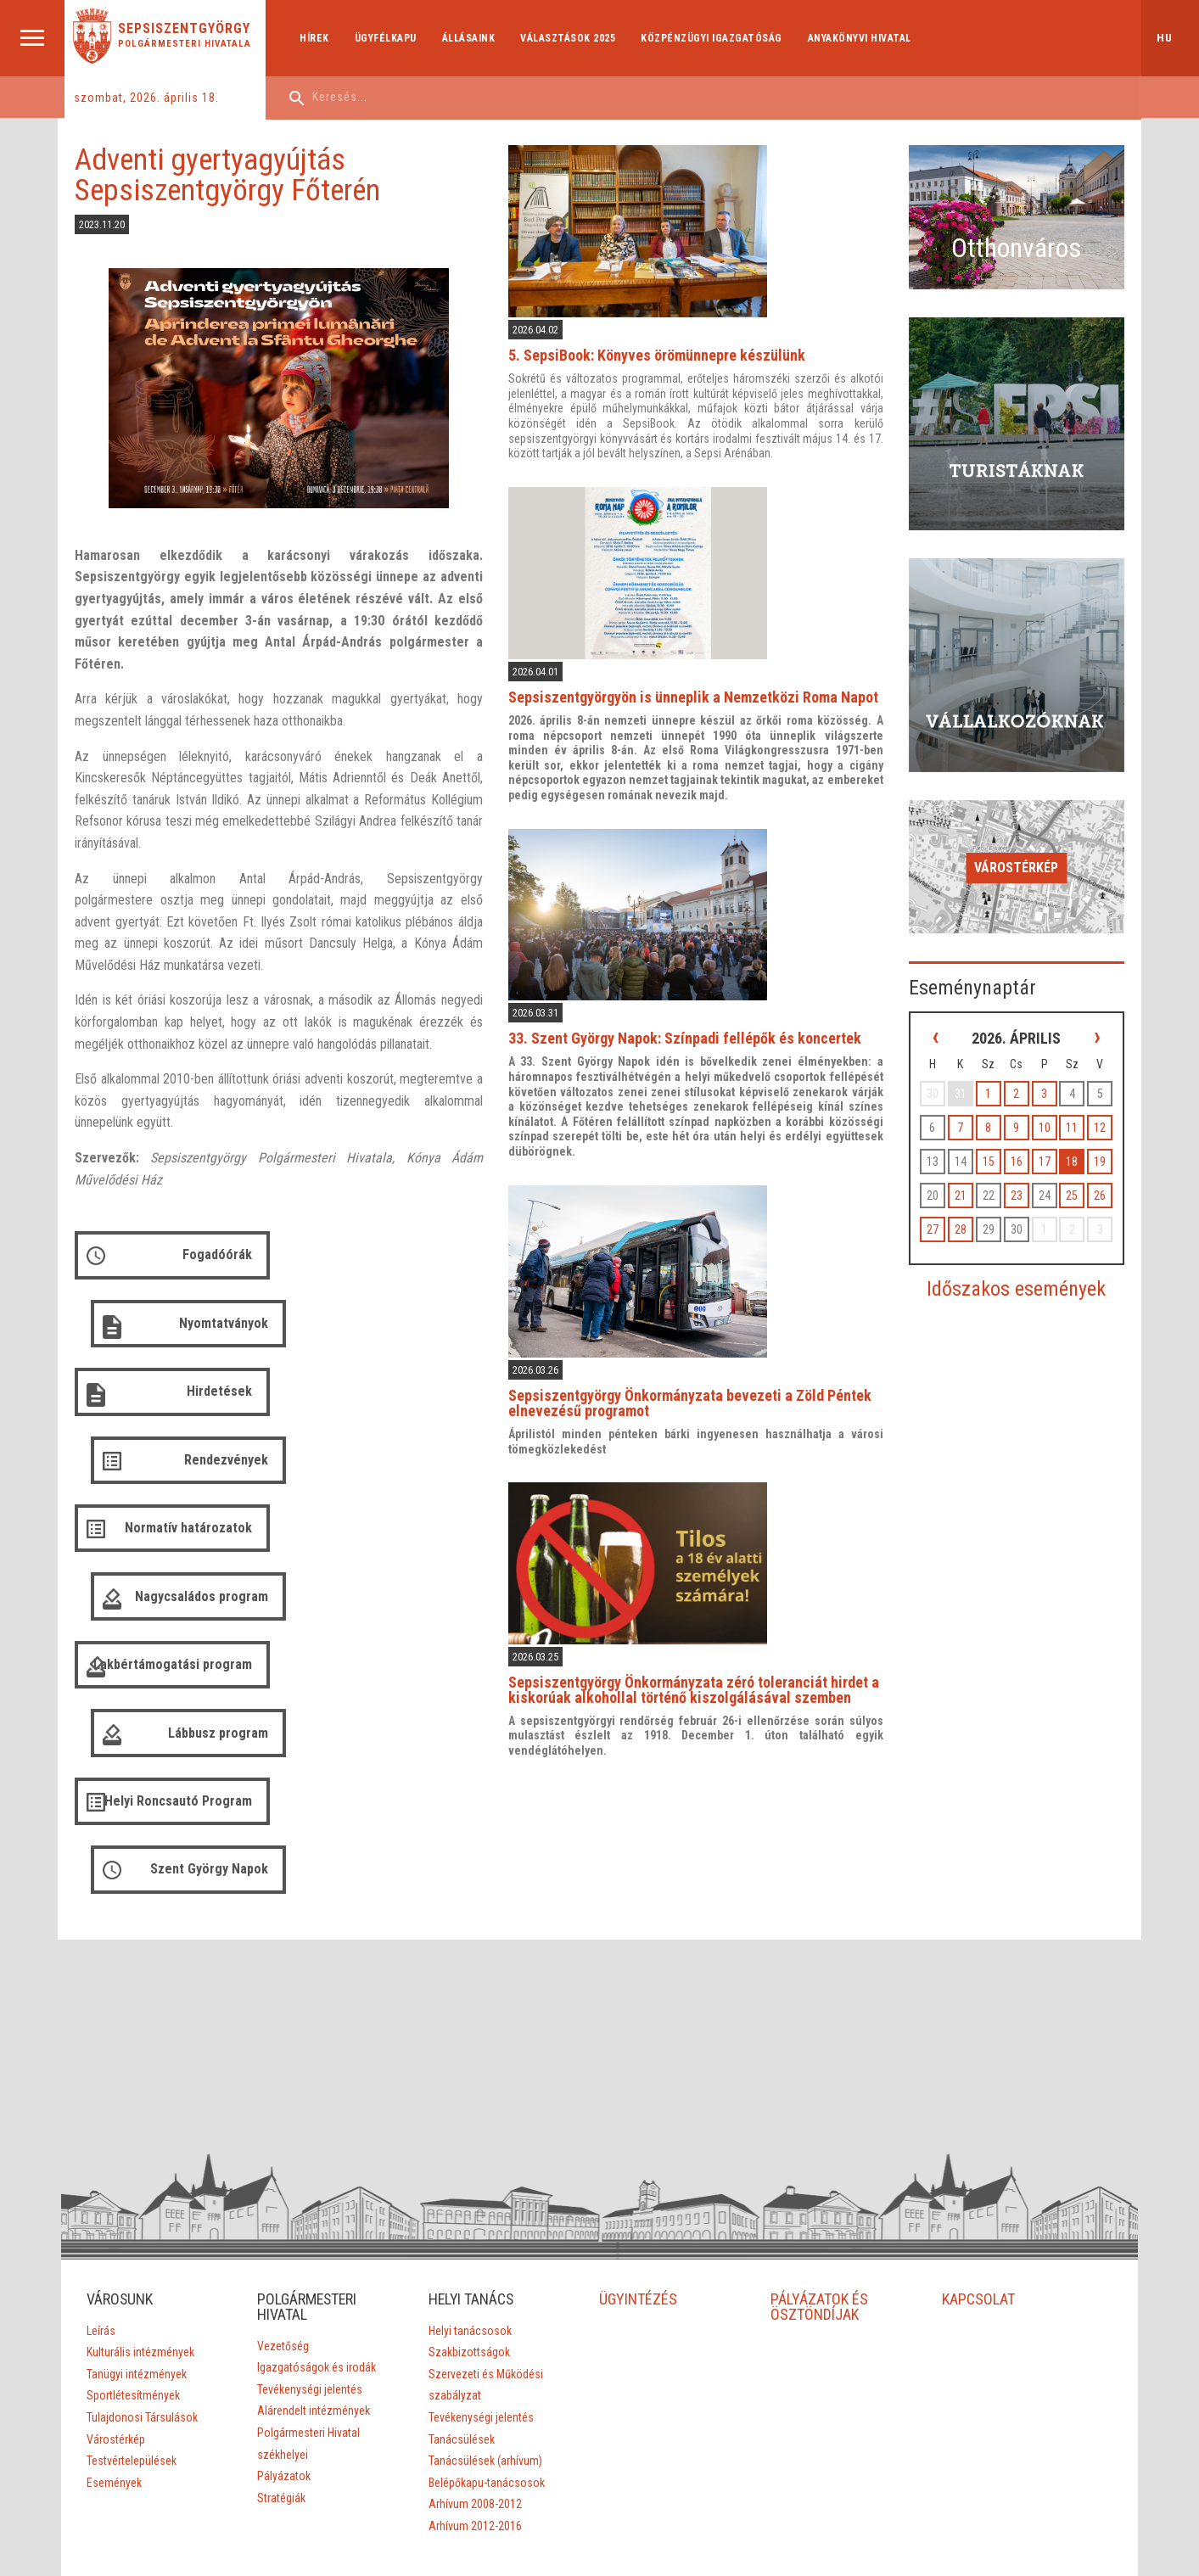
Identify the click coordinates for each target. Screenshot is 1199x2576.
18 (1073, 1113)
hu (1165, 37)
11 (1073, 1079)
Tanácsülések (462, 2269)
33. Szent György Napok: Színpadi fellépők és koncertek (694, 1030)
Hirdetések (217, 1328)
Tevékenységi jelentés (309, 2220)
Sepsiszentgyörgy (186, 29)
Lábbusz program (425, 1464)
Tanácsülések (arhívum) (485, 2292)
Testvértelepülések (131, 2292)
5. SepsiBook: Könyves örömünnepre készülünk (666, 352)
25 (1073, 1147)
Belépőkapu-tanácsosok (487, 2314)
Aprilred (595, 2480)
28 (970, 1181)
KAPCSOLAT (978, 2130)
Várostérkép (1021, 824)
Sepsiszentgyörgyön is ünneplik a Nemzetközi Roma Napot (703, 691)
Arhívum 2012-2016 (475, 2357)
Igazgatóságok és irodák (316, 2198)
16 (1022, 1113)
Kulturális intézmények (139, 2183)
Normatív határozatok (186, 1396)
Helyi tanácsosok (470, 2162)
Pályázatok (284, 2307)
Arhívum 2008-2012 (475, 2335)
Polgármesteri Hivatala (186, 43)
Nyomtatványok (430, 1260)
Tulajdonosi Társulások (141, 2248)
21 (970, 1147)
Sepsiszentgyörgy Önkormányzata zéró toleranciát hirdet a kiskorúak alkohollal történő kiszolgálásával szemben (703, 1675)
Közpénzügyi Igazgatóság (714, 38)
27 (944, 1181)
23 (1022, 1147)
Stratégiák (281, 2329)
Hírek (317, 38)
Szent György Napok (416, 1545)
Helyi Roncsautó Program (176, 1545)
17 (1047, 1113)
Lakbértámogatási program (197, 1471)
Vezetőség (283, 2177)
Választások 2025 (570, 38)
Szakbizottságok (469, 2183)
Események (113, 2314)
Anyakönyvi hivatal (861, 38)
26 (1099, 1147)
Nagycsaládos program (408, 1396)
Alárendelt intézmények (313, 2241)
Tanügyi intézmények (136, 2205)
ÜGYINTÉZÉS (639, 2130)
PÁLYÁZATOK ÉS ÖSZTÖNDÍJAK (819, 2137)
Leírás (100, 2162)
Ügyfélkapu (387, 38)
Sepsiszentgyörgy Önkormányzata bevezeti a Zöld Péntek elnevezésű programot (699, 1391)
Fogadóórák (215, 1260)
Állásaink (470, 38)
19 (1099, 1113)
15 (995, 1113)
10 (1047, 1079)
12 (1099, 1079)
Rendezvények (433, 1328)
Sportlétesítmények (132, 2226)
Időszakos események (1021, 1240)
